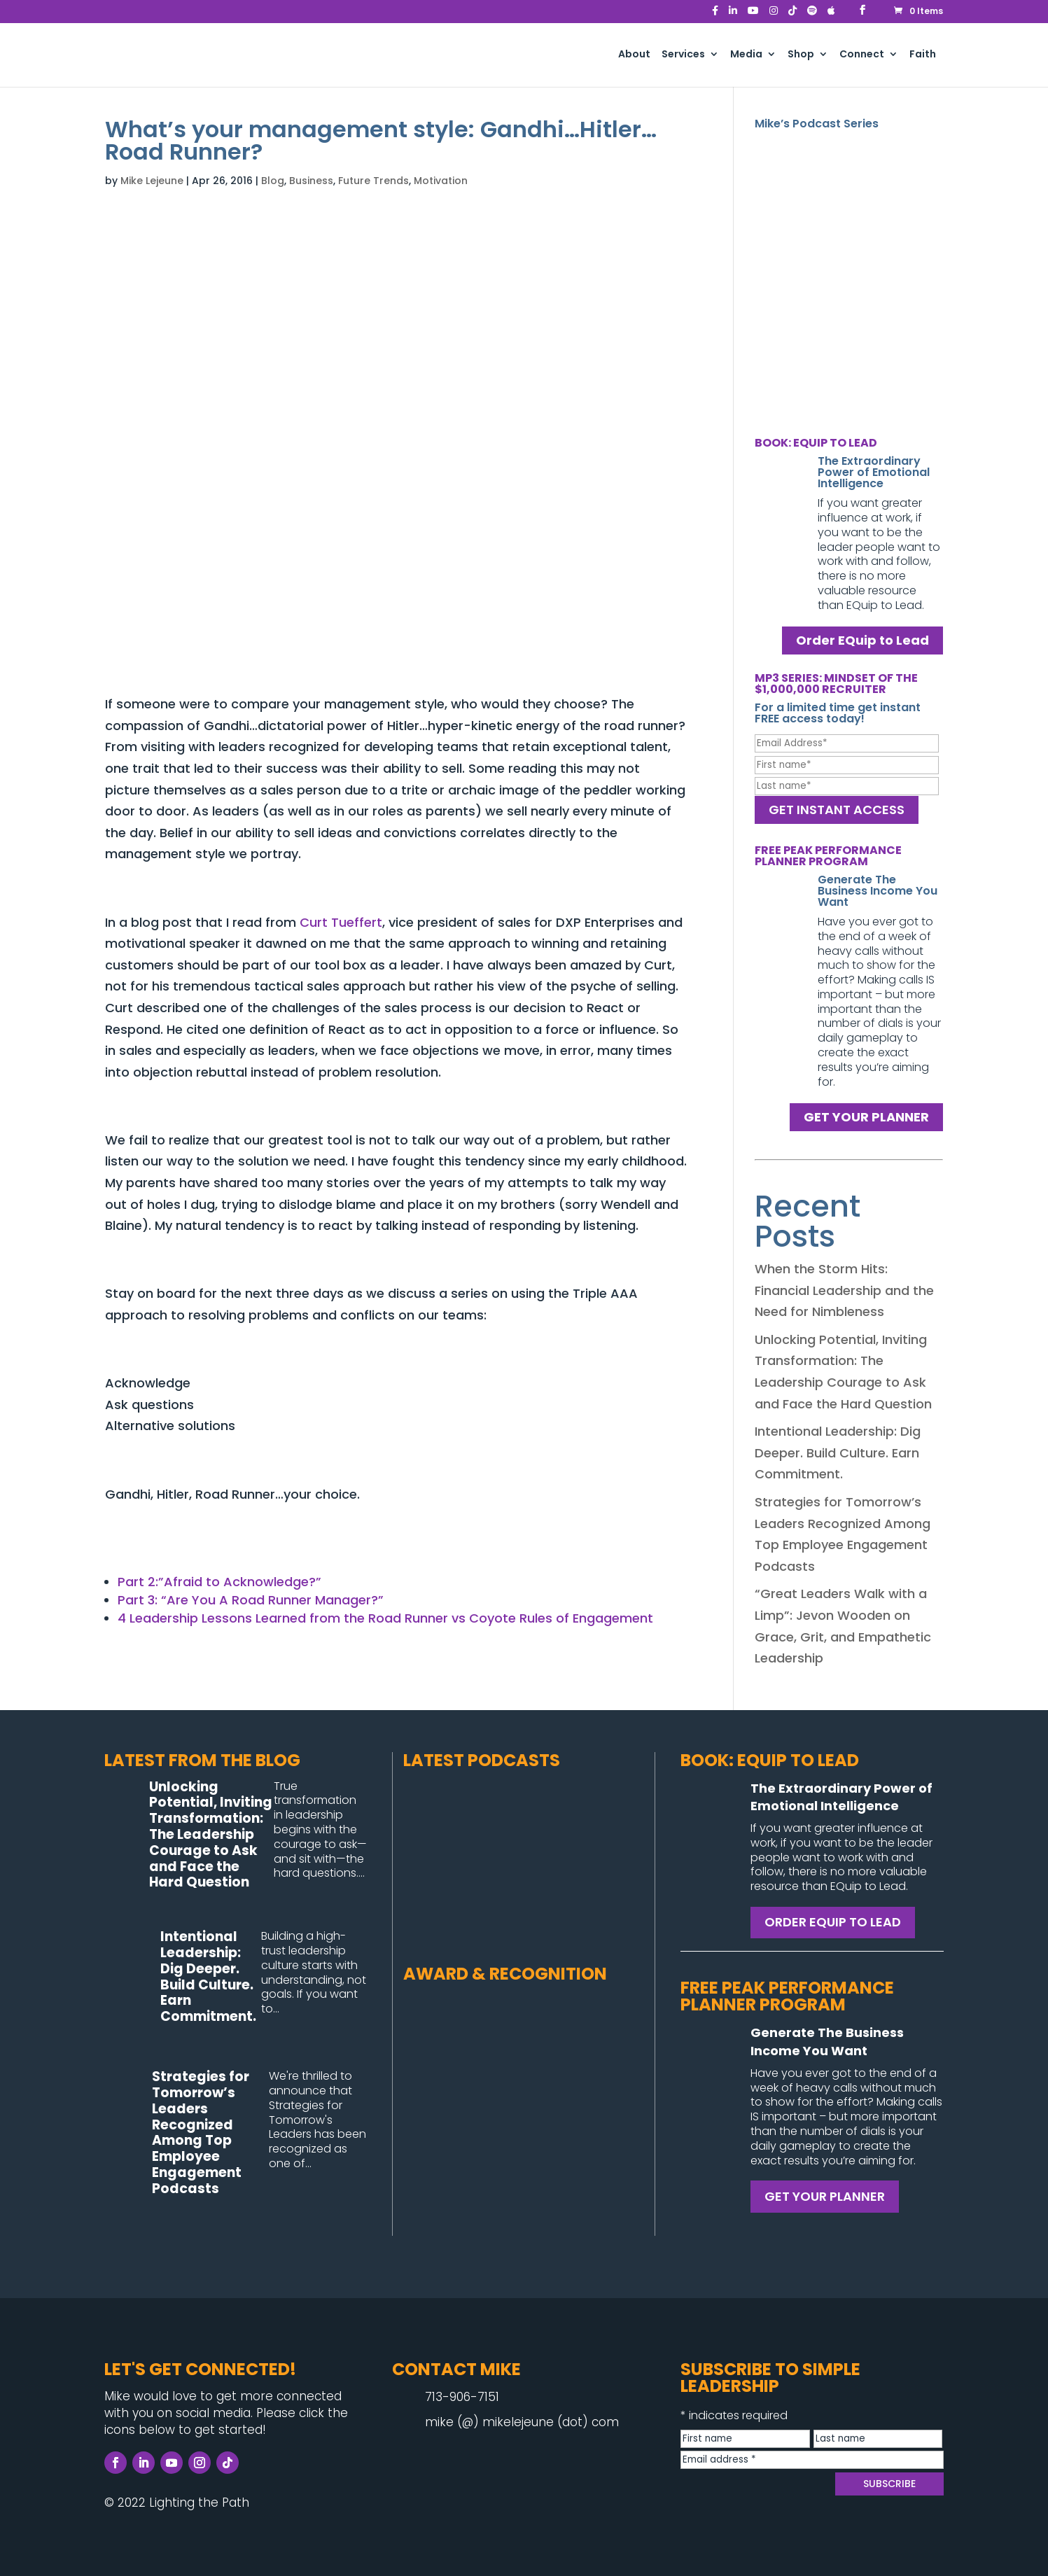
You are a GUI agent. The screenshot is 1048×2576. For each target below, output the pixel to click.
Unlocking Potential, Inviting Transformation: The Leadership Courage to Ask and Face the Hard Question (210, 1834)
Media (746, 55)
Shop (801, 55)
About (634, 55)
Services (683, 55)
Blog (272, 181)
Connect (861, 55)
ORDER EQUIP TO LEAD (832, 1922)
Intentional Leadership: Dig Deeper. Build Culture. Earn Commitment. (838, 1452)
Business (311, 181)
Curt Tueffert (341, 922)
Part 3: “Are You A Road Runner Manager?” (251, 1600)
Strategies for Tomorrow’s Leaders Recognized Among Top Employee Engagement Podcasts (200, 2132)
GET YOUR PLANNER (866, 1117)
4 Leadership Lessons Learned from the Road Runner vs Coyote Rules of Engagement (385, 1618)
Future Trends (373, 181)
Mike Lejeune (151, 181)
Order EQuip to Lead (862, 641)
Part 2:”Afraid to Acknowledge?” (219, 1581)
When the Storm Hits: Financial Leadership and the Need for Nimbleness (844, 1290)
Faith (922, 55)
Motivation (441, 181)
